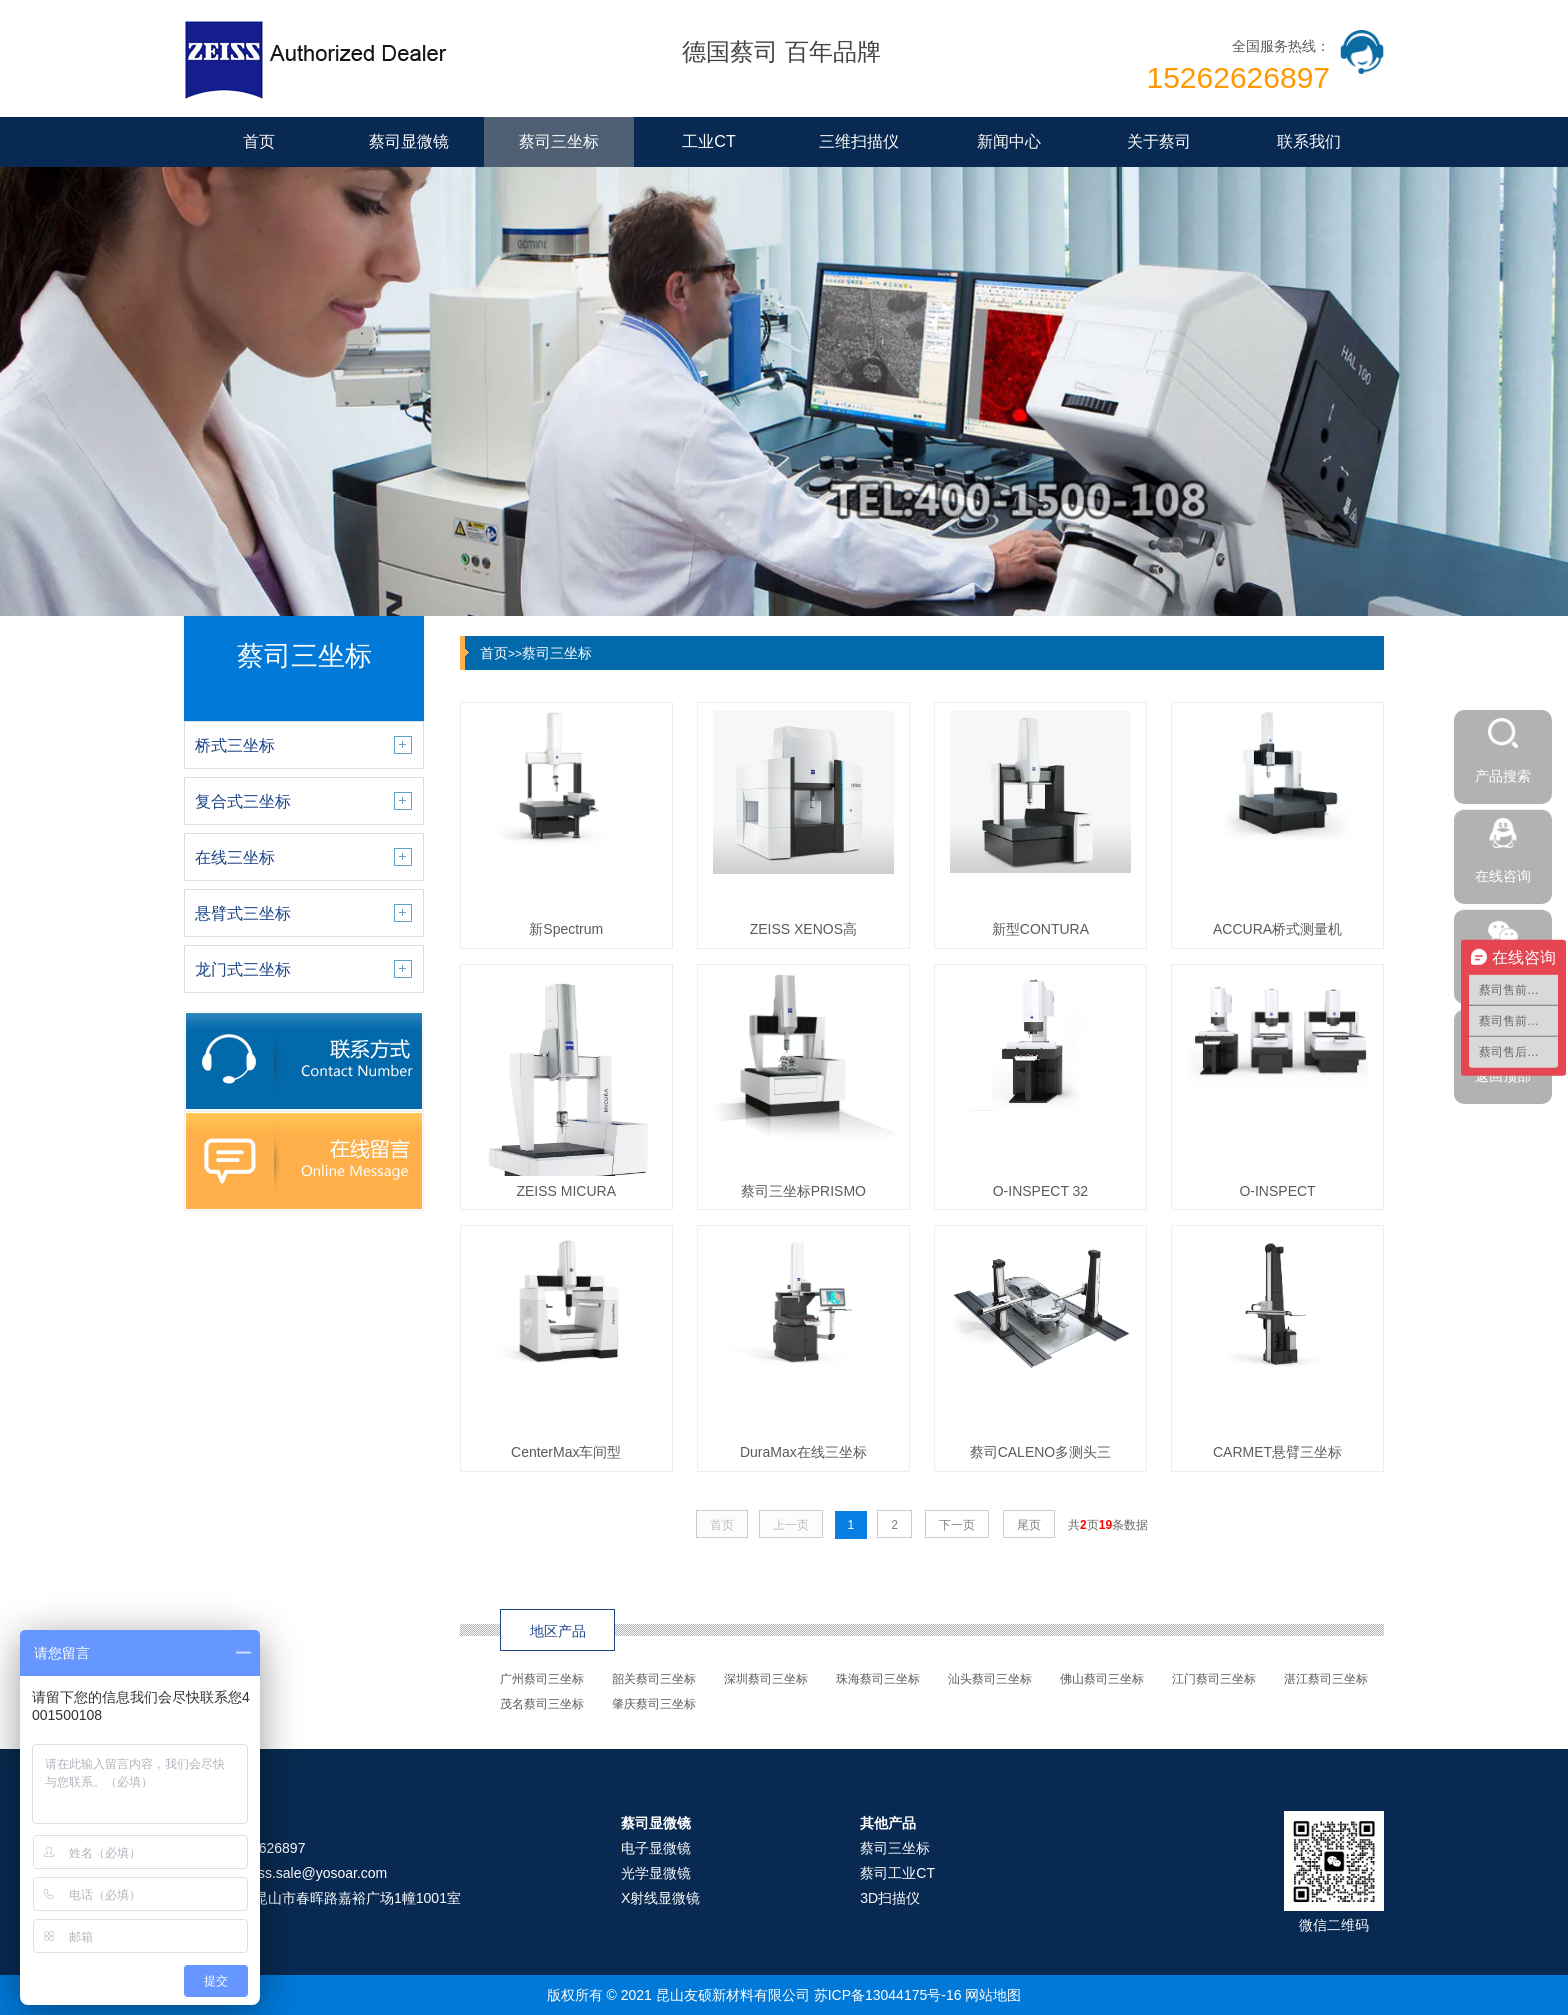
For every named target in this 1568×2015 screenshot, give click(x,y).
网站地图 (993, 1995)
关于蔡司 (1159, 141)
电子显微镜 (656, 1848)
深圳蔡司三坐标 (766, 1679)
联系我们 (1309, 141)
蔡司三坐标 (559, 141)
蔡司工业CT (897, 1873)
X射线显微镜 (660, 1898)
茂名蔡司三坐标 (542, 1704)
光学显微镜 (656, 1873)
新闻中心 (1009, 141)
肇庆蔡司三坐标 (654, 1704)
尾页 (1029, 1525)
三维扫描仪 (859, 141)
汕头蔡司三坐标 (990, 1679)
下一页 (957, 1525)
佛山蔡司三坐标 (1102, 1679)
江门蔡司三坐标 (1214, 1679)
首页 (259, 141)
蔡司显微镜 (409, 141)
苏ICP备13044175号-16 (888, 1995)
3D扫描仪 (890, 1898)
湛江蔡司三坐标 (1326, 1679)
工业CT (708, 141)
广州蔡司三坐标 (542, 1679)
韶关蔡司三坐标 (654, 1679)
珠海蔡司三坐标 (878, 1679)
